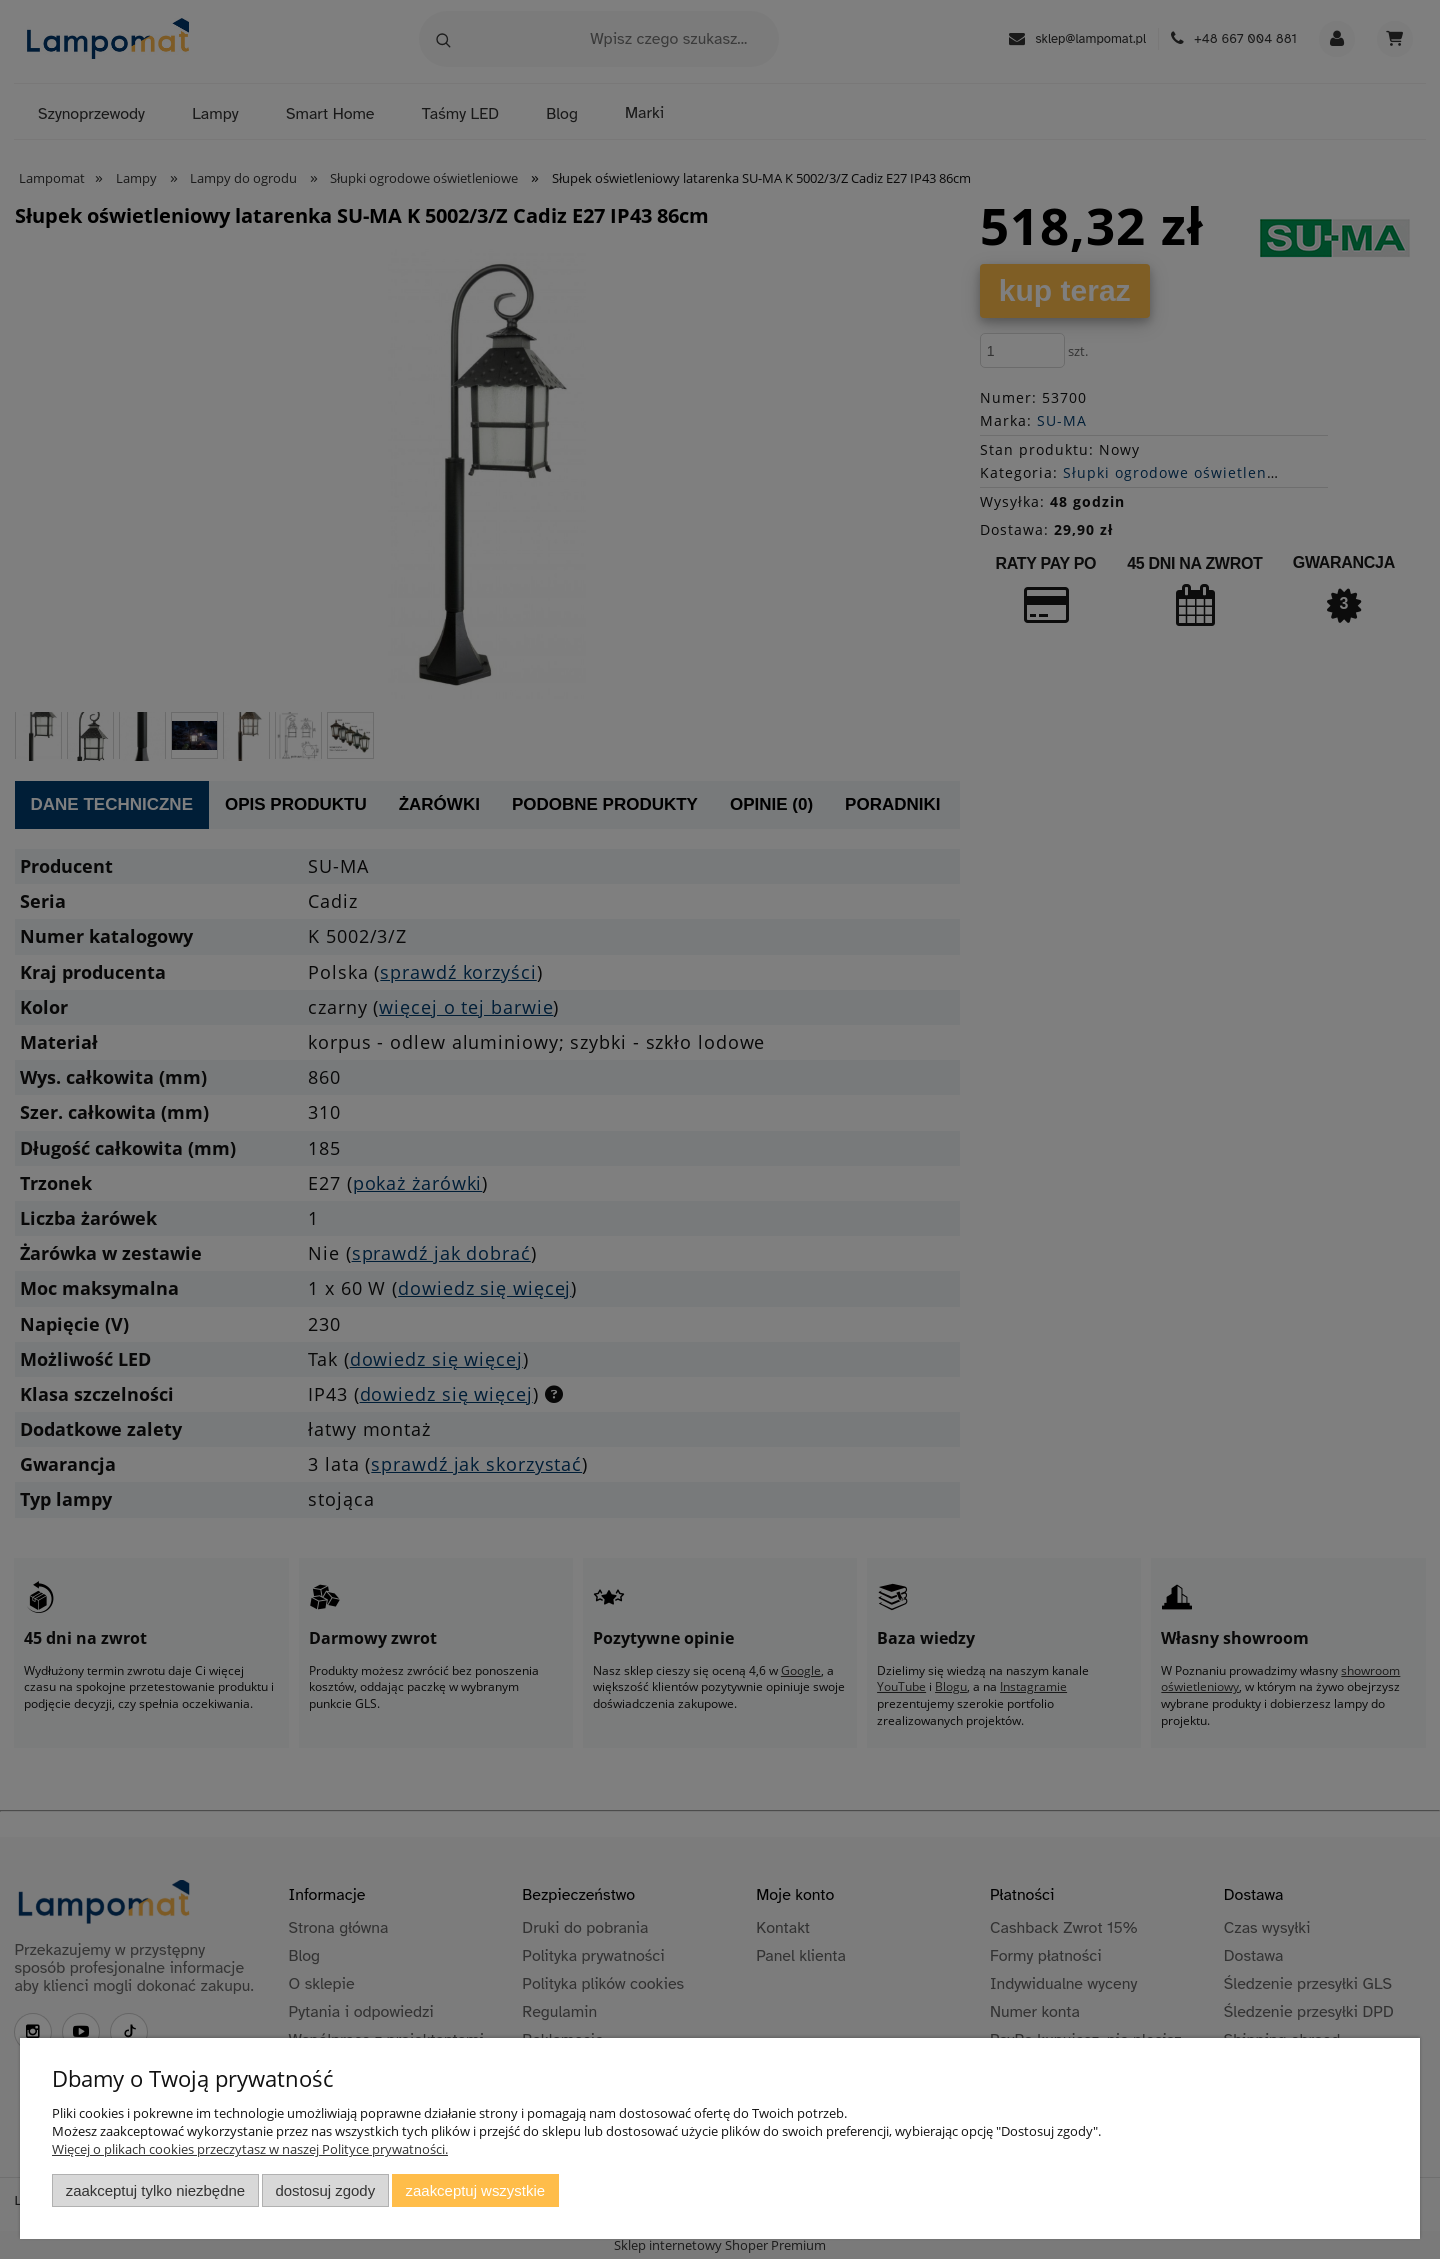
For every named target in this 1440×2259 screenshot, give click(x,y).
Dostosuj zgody (325, 2190)
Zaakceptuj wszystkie (475, 2190)
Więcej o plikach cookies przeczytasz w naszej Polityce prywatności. (250, 2149)
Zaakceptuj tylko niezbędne (155, 2190)
